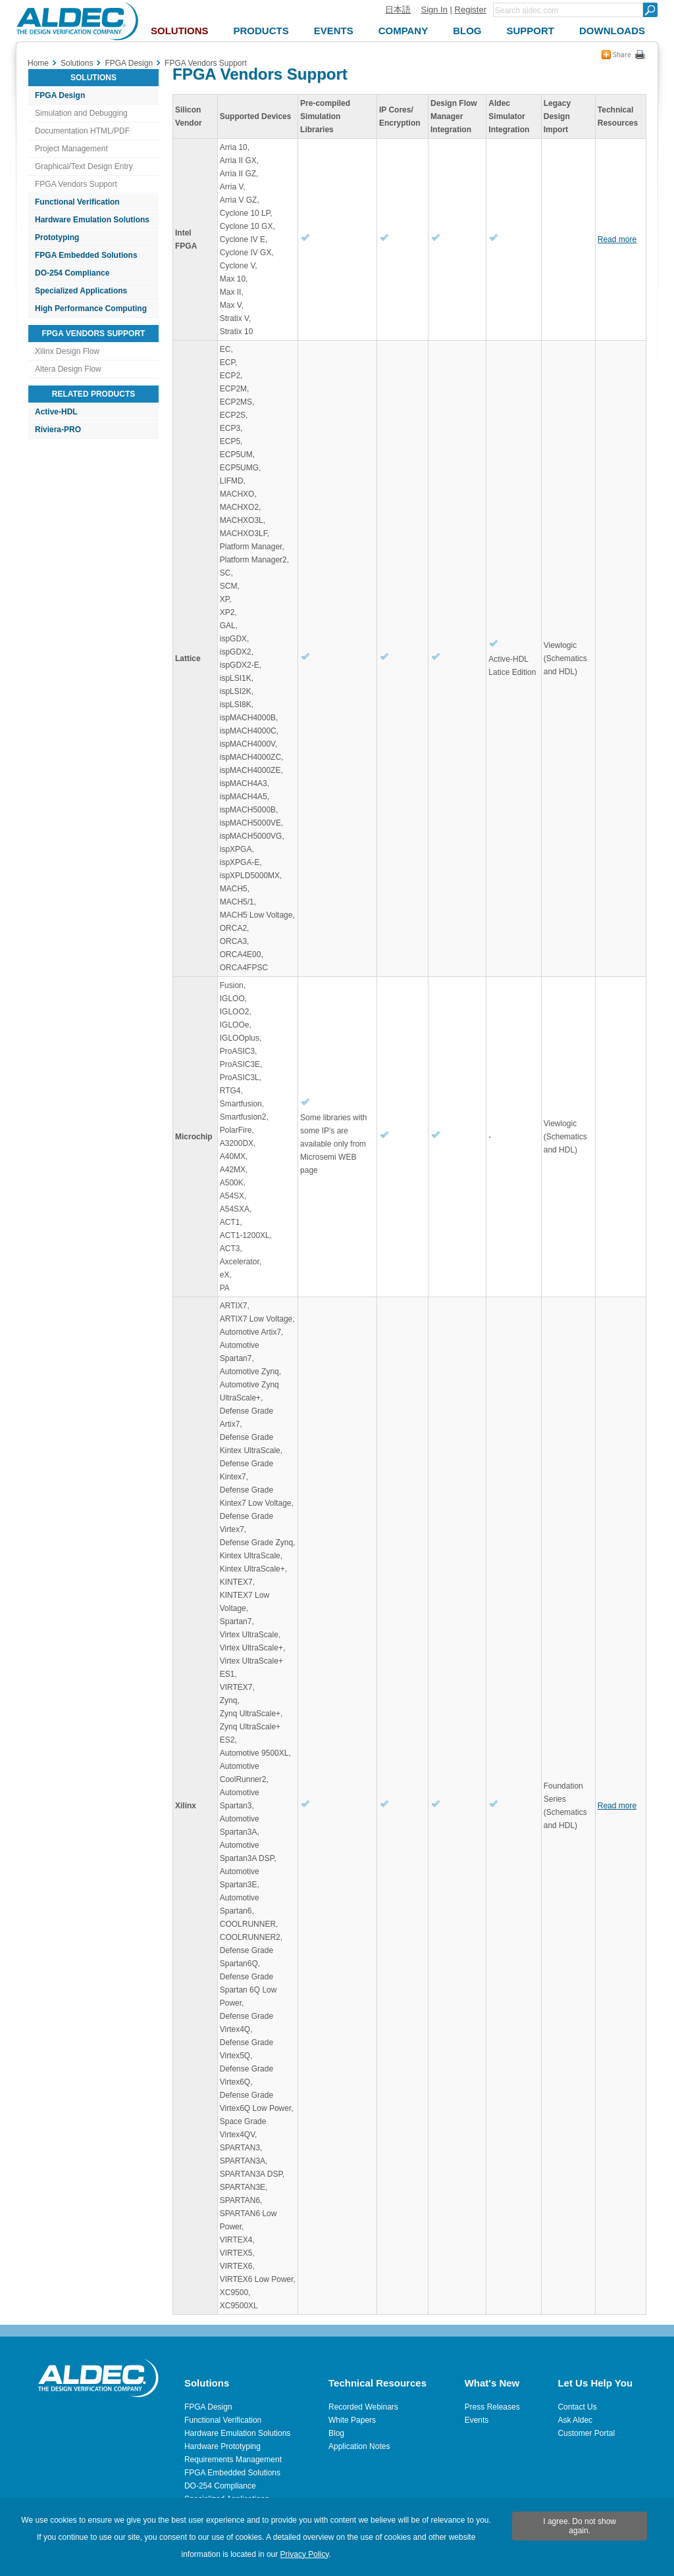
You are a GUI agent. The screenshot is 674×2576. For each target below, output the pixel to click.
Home (38, 63)
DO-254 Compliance (72, 273)
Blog (336, 2433)
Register (470, 9)
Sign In (434, 9)
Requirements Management (233, 2459)
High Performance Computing (91, 308)
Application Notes (359, 2446)
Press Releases (492, 2407)
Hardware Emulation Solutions (92, 219)
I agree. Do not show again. (579, 2526)
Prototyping (57, 237)
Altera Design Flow (68, 369)
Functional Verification (77, 202)
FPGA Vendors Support (76, 184)
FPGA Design (60, 95)
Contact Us (576, 2407)
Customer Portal (586, 2433)
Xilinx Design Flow (67, 351)
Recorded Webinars (363, 2407)
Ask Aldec (574, 2420)
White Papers (352, 2420)
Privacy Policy (304, 2554)
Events (477, 2420)
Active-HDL (56, 411)
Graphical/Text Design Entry (84, 166)
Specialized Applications (81, 290)
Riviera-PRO (58, 429)
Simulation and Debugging (81, 113)
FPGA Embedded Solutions (86, 255)
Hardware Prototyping (222, 2446)
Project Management (71, 148)
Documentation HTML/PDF (82, 131)
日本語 (398, 9)
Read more (617, 239)
